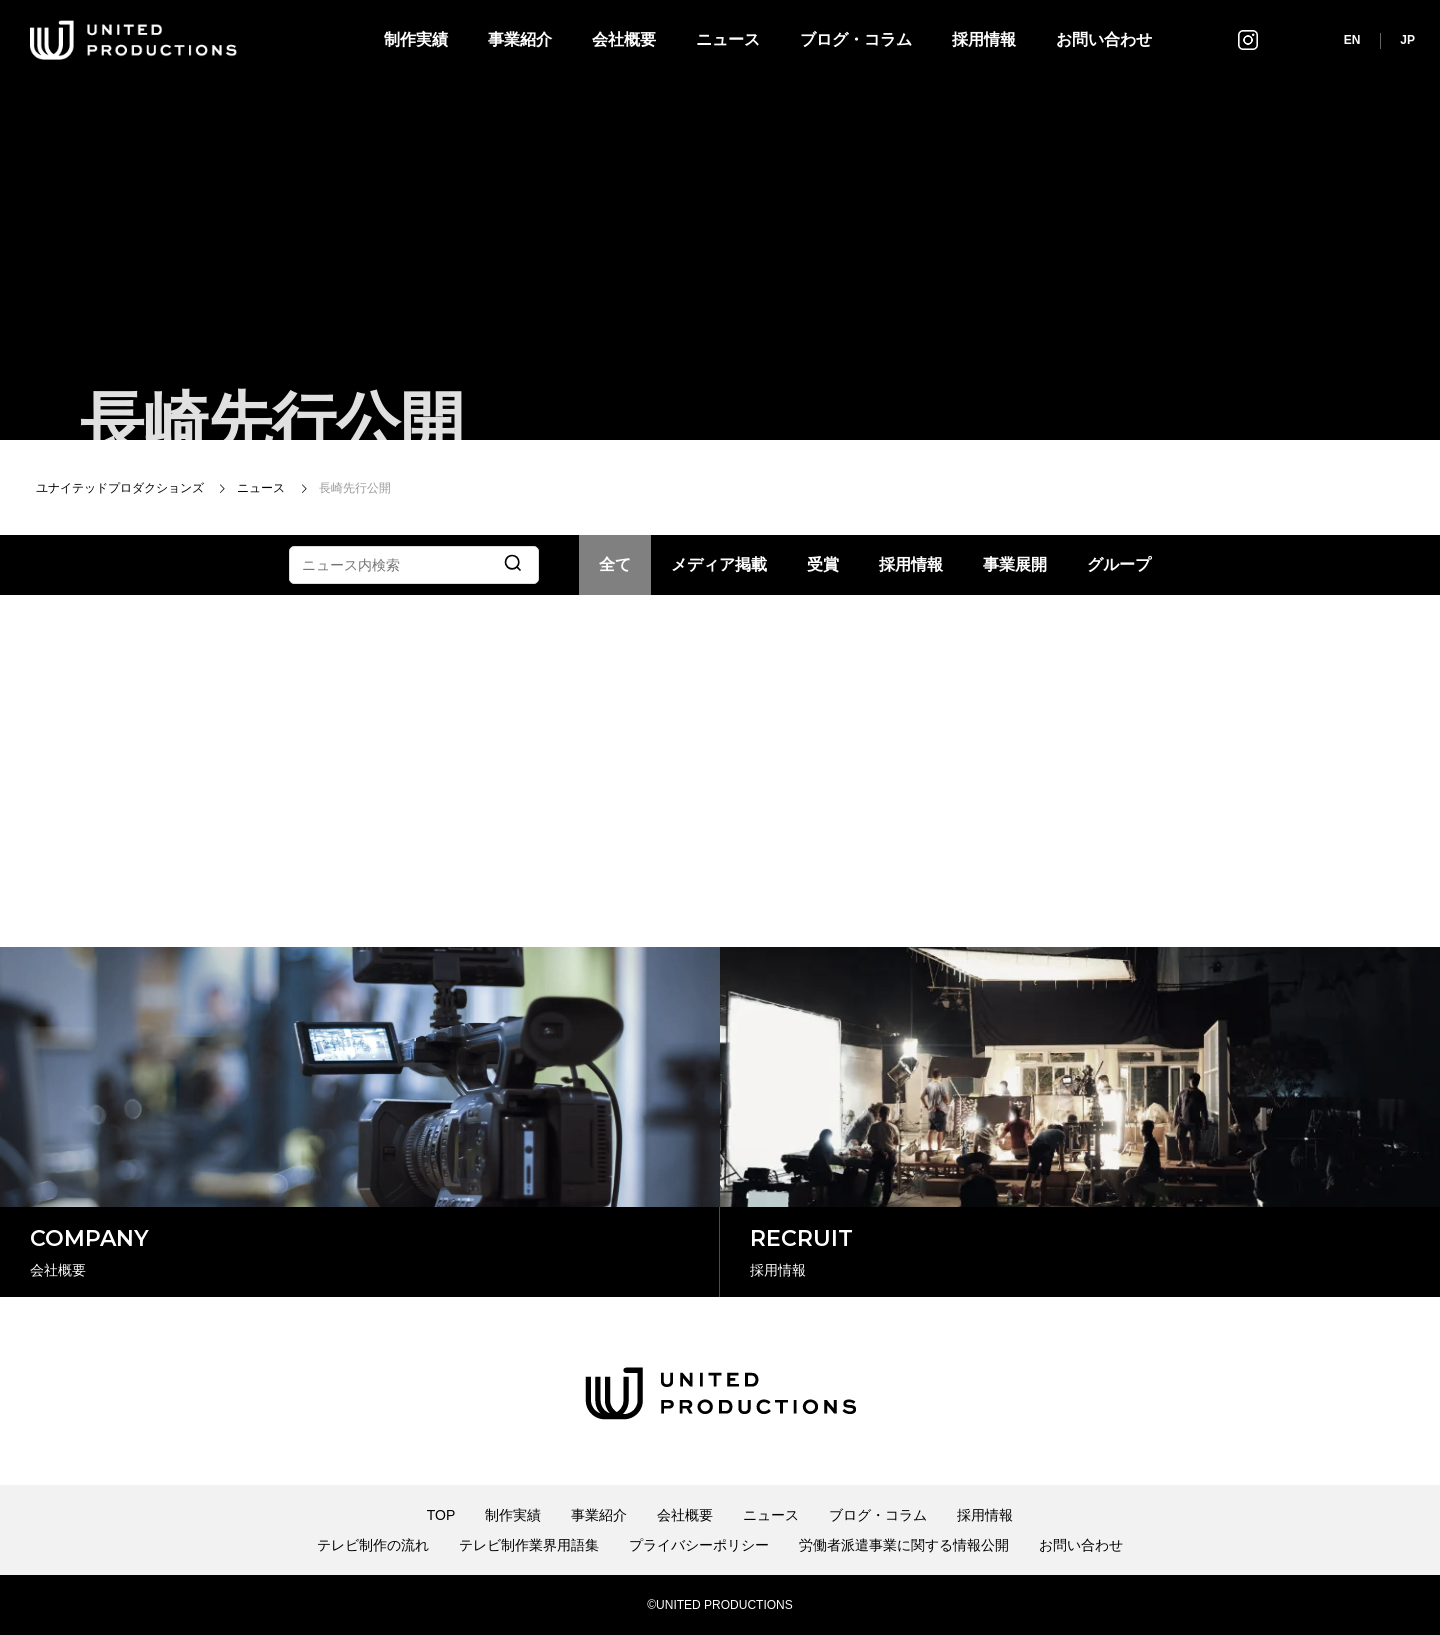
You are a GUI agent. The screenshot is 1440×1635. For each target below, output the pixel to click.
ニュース (728, 39)
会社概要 (624, 39)
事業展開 (1015, 564)
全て (615, 564)
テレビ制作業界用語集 (529, 1545)
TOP (441, 1515)
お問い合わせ (1104, 39)
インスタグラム (1248, 39)
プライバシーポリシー (699, 1545)
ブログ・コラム (856, 39)
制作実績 (416, 39)
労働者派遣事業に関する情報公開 (904, 1545)
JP (1407, 40)
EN (1352, 40)
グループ (1119, 564)
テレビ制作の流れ (373, 1545)
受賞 (823, 564)
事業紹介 (520, 39)
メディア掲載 (719, 564)
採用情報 (984, 39)
